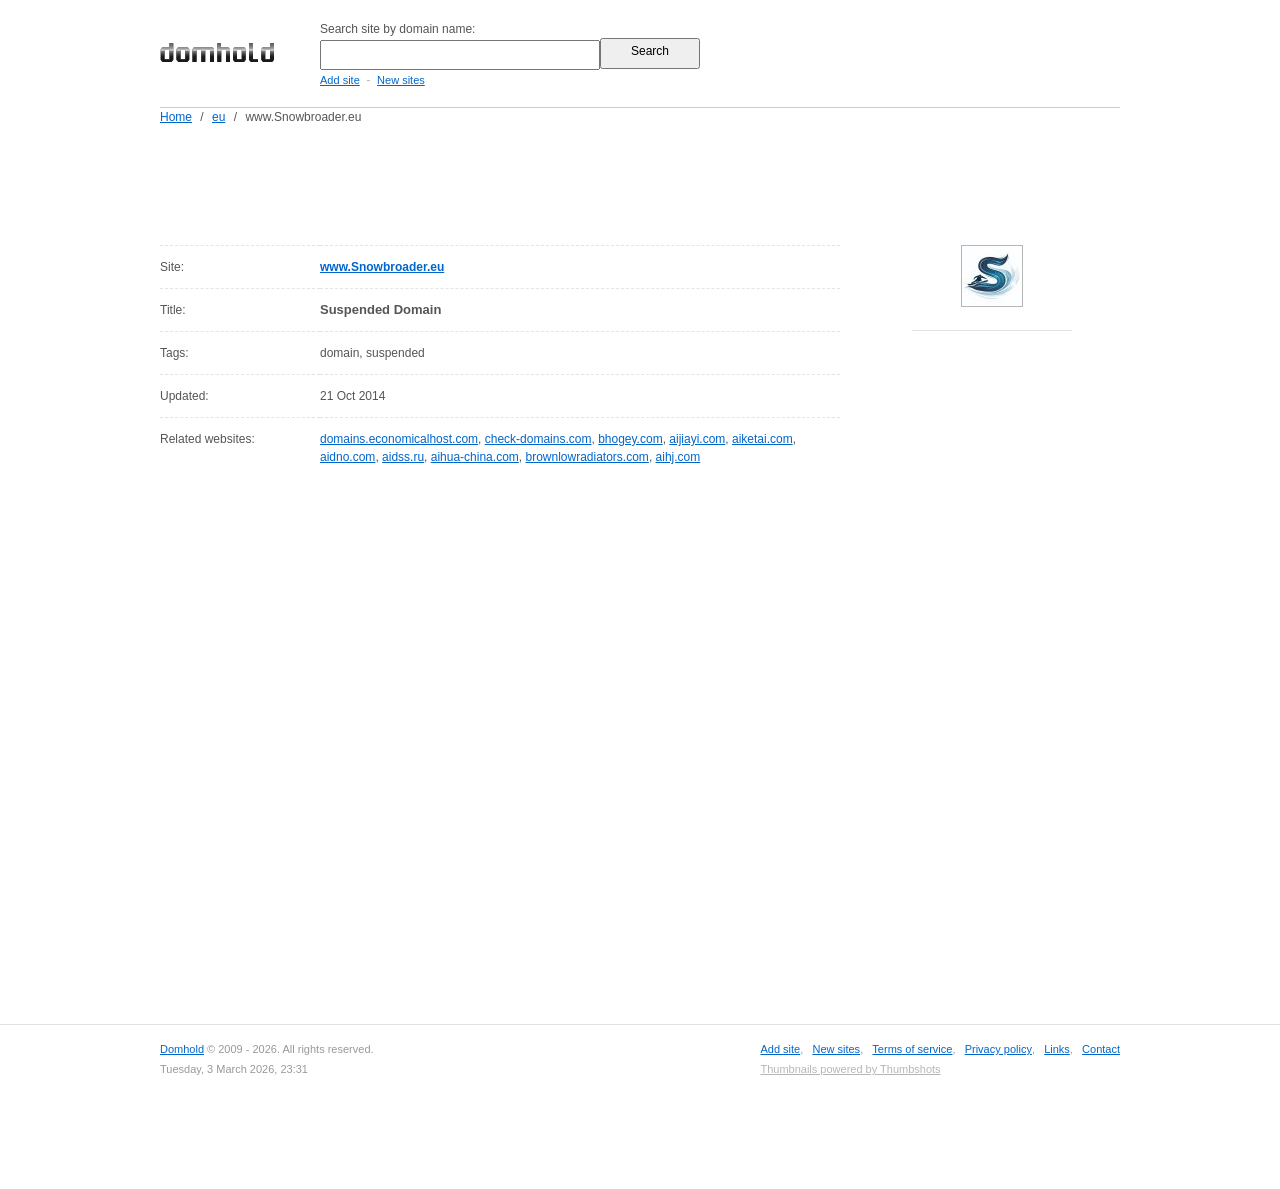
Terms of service (912, 1049)
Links (1057, 1049)
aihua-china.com (475, 457)
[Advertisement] (678, 181)
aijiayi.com (697, 439)
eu (218, 117)
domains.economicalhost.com (399, 439)
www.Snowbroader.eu (382, 267)
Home (176, 117)
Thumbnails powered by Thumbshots (850, 1069)
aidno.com (347, 457)
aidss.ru (403, 457)
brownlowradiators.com (586, 457)
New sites (401, 80)
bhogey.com (630, 439)
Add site (340, 80)
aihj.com (678, 457)
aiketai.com (762, 439)
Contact (1101, 1049)
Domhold (182, 1049)
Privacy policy (998, 1049)
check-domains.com (538, 439)
